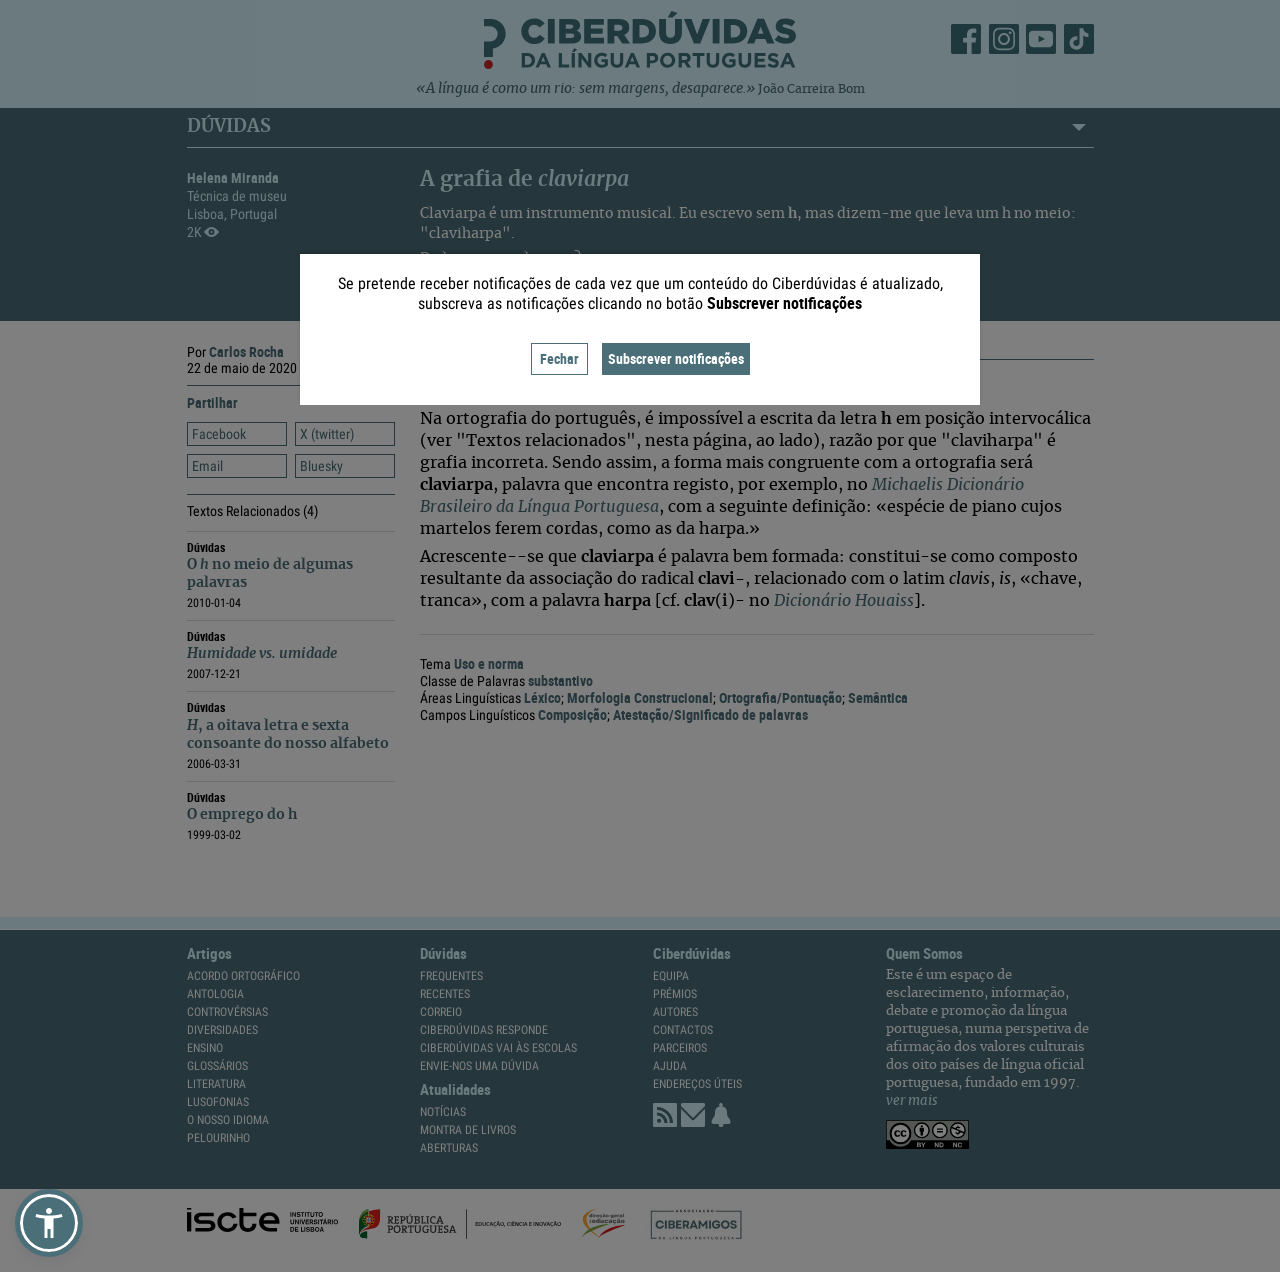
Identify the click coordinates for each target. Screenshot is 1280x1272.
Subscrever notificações (676, 358)
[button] (49, 1223)
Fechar (559, 358)
